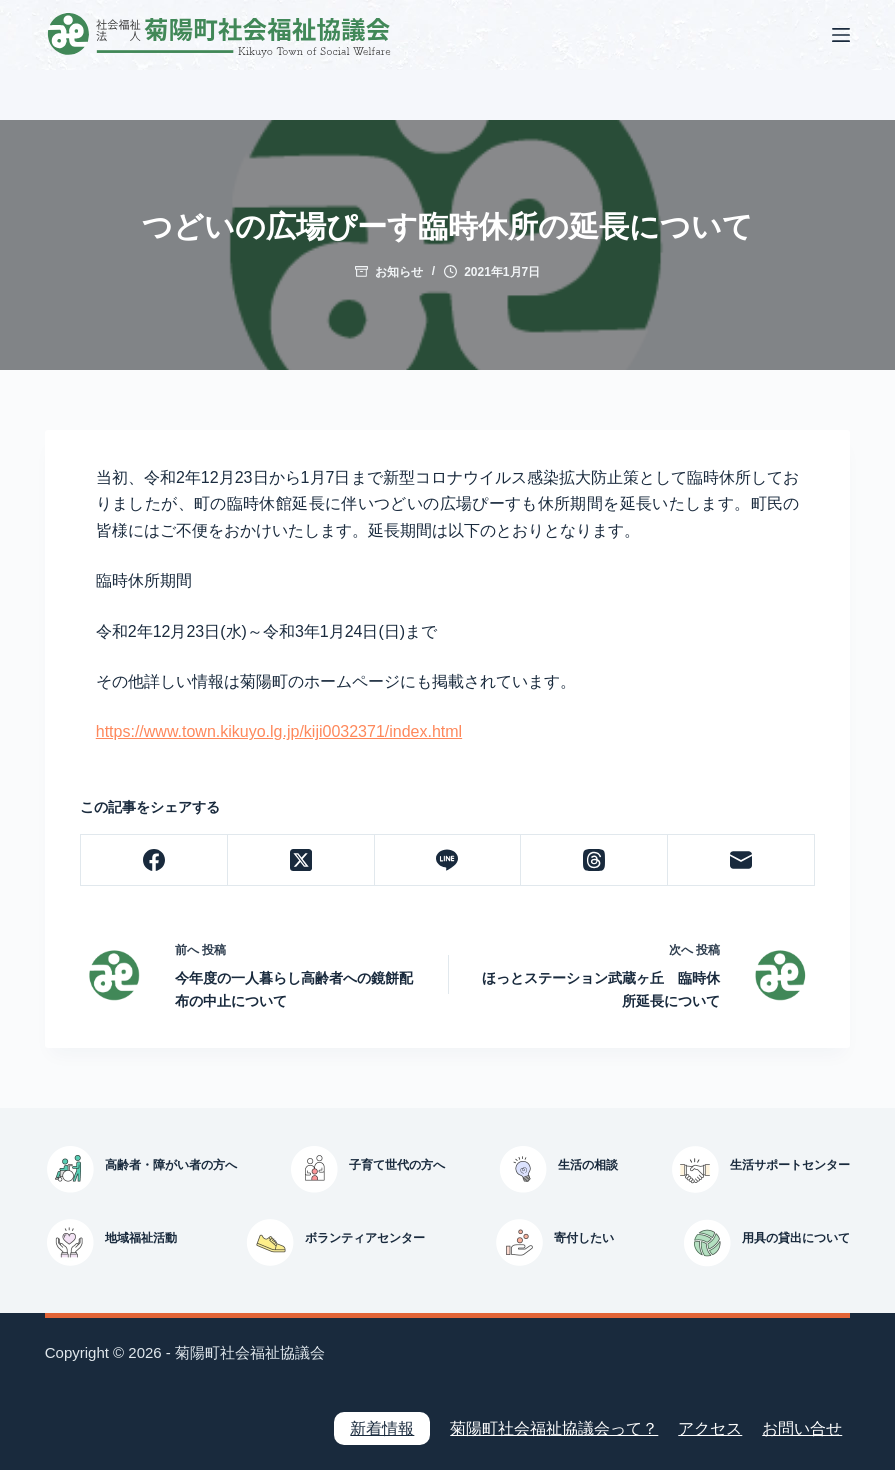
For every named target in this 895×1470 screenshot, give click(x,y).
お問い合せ (802, 1428)
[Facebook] (154, 860)
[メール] (741, 860)
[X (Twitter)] (301, 860)
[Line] (448, 860)
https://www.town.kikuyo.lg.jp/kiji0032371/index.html (279, 731)
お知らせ (399, 272)
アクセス (710, 1428)
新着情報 (382, 1428)
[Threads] (594, 860)
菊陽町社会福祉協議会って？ (554, 1428)
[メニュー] (841, 35)
